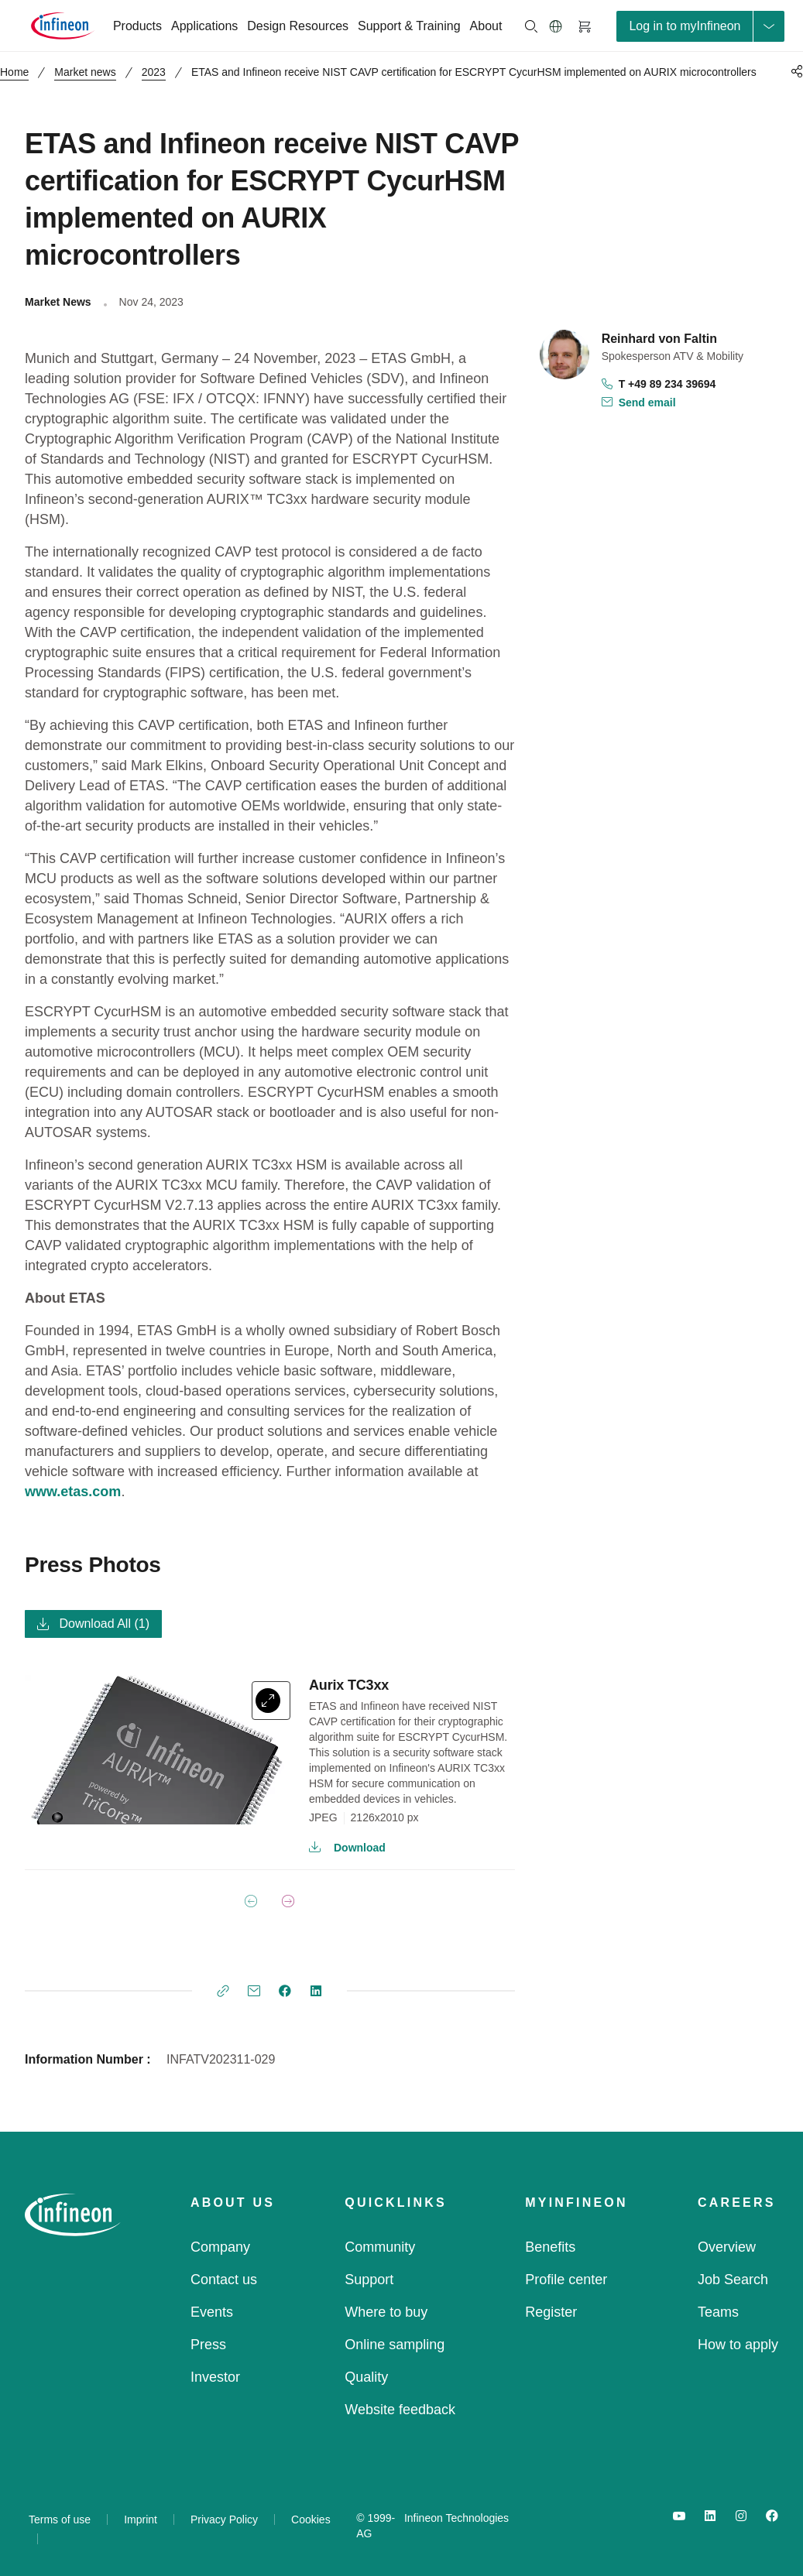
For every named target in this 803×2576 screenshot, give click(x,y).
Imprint (140, 2519)
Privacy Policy (224, 2519)
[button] (556, 26)
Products (137, 26)
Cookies (311, 2519)
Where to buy (386, 2312)
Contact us (223, 2279)
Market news (84, 72)
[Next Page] (288, 1901)
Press (208, 2344)
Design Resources (297, 26)
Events (211, 2312)
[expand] (271, 1700)
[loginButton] (700, 26)
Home (14, 72)
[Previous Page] (250, 1901)
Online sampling (394, 2344)
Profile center (566, 2279)
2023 (154, 72)
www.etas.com (73, 1491)
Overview (727, 2247)
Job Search (733, 2279)
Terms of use (60, 2519)
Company (220, 2247)
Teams (718, 2312)
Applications (204, 26)
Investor (215, 2377)
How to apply (738, 2344)
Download (347, 1847)
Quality (366, 2377)
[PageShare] (794, 71)
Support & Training (409, 26)
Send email (639, 403)
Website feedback (400, 2409)
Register (551, 2312)
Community (380, 2247)
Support (369, 2279)
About (486, 26)
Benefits (550, 2247)
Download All (93, 1623)
